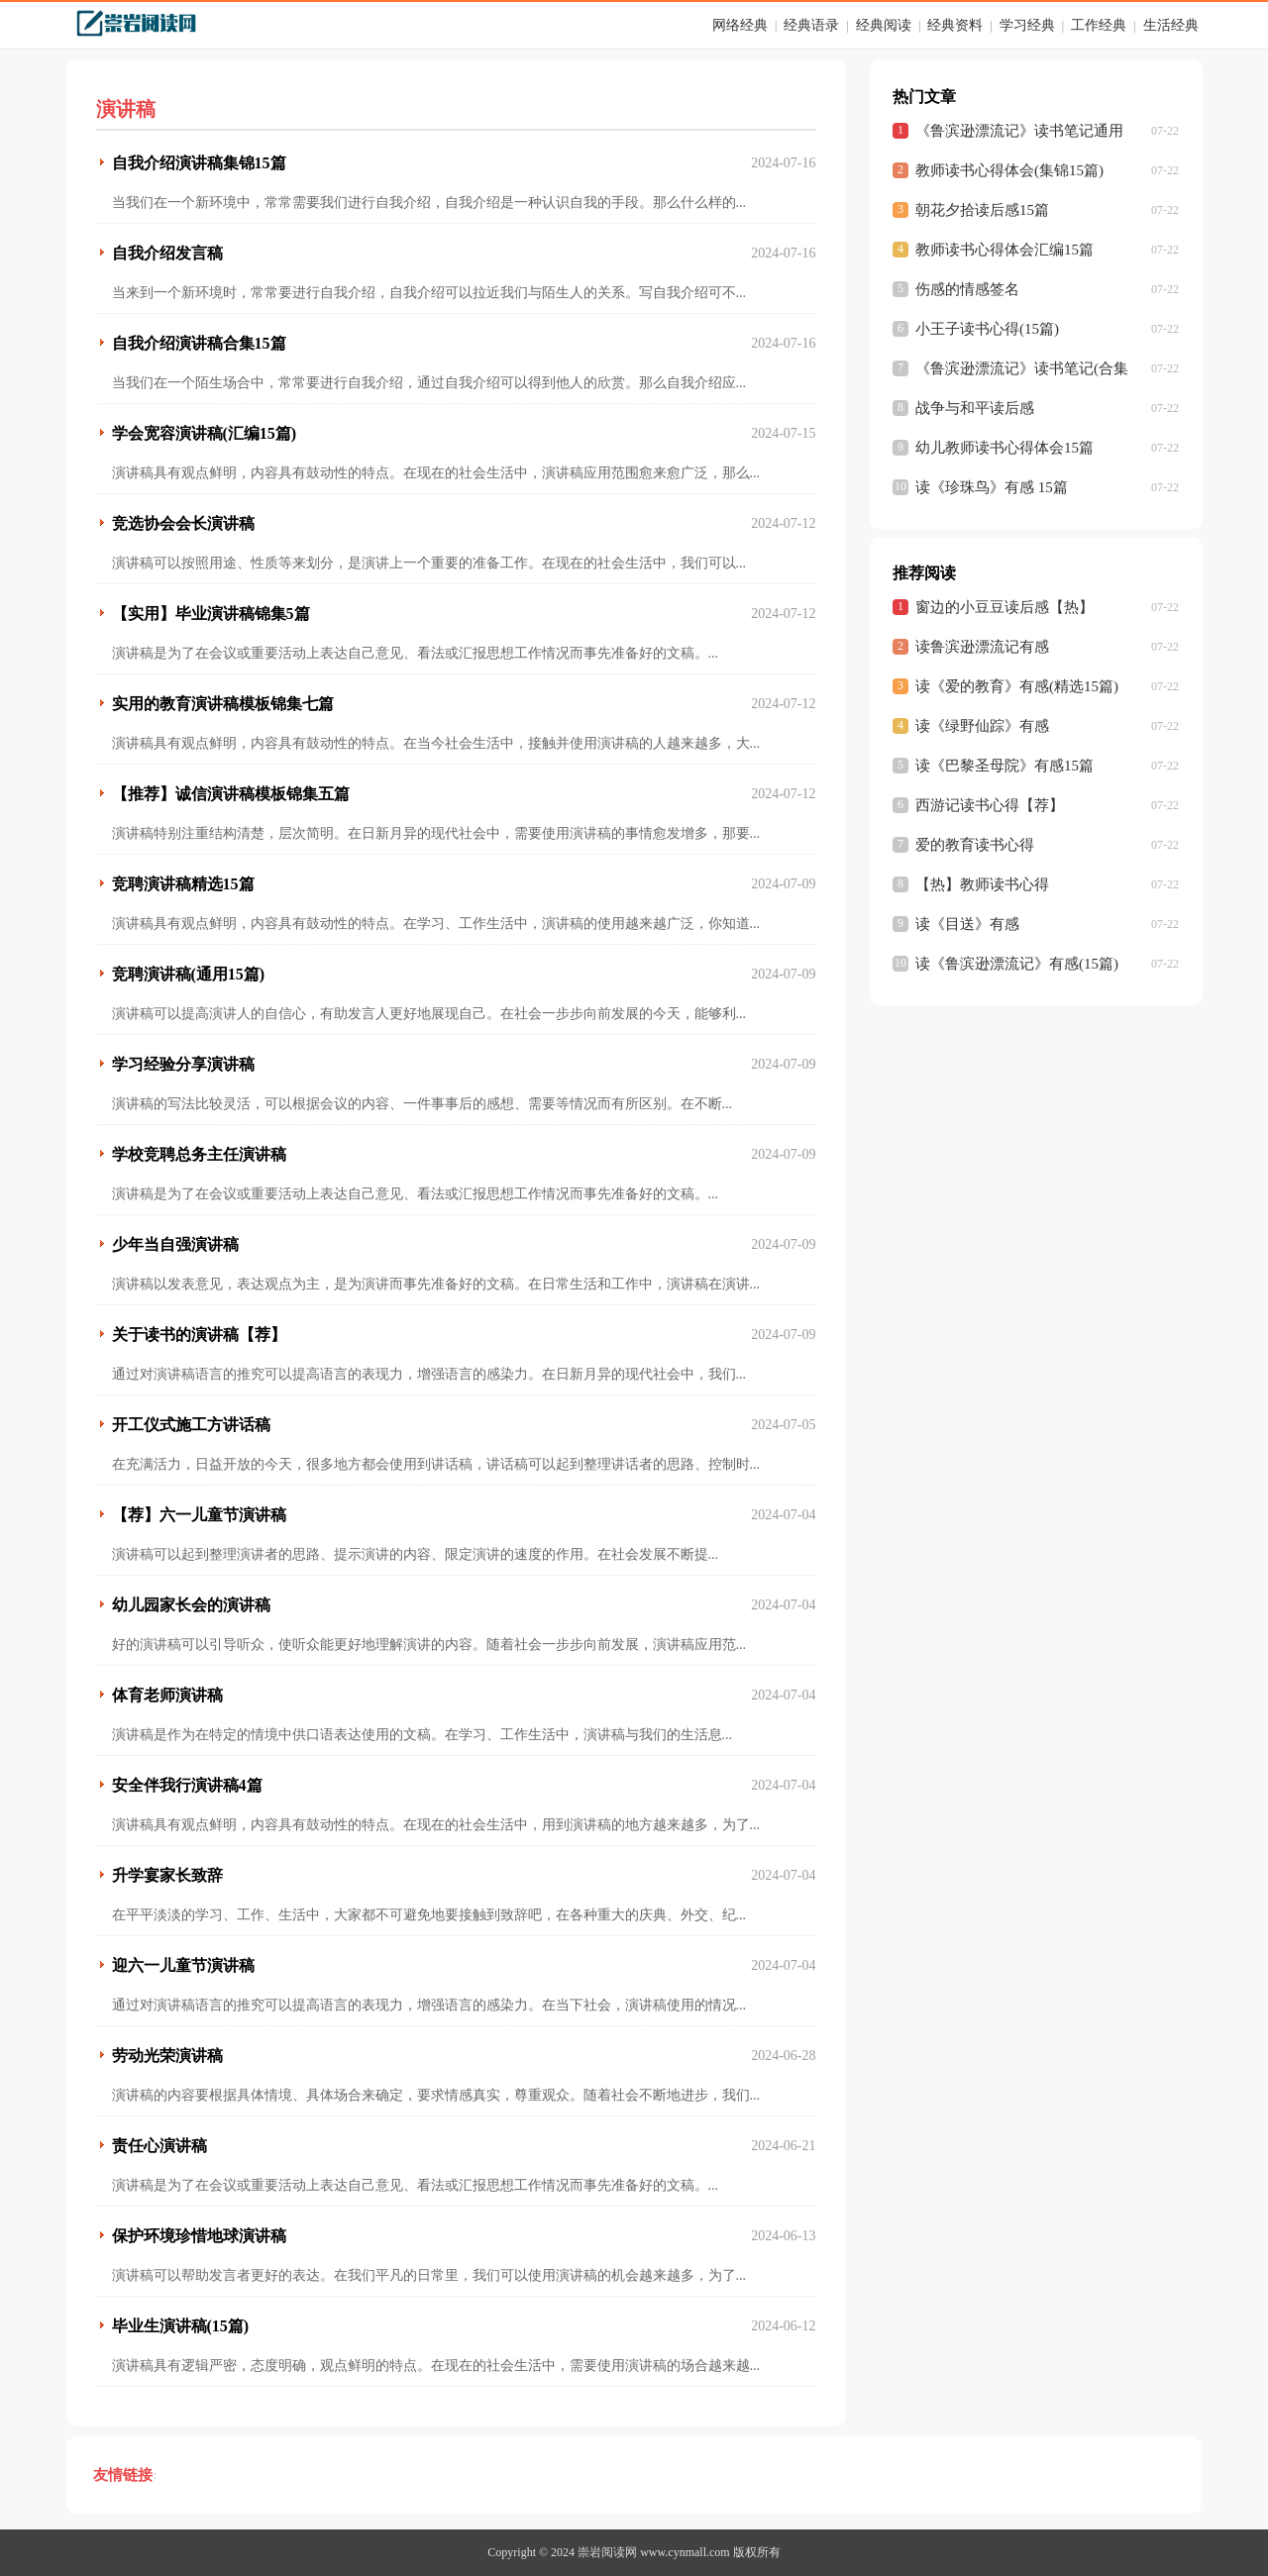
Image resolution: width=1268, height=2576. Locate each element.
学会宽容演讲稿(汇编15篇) (204, 433)
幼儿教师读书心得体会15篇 (1004, 448)
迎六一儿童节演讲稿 (183, 1965)
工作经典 (1098, 25)
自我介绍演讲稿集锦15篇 (199, 163)
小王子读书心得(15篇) (987, 329)
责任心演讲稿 (159, 2145)
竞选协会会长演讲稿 (183, 523)
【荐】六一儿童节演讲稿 (199, 1514)
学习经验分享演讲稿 (183, 1064)
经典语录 (811, 25)
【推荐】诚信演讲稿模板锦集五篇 (231, 793)
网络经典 (740, 25)
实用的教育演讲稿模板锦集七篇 (223, 703)
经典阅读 (883, 25)
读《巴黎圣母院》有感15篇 (1004, 765)
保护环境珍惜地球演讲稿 (199, 2235)
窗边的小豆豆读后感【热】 (1004, 607)
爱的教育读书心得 (974, 845)
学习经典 (1027, 25)
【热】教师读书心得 (982, 884)
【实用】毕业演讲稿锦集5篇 (211, 613)
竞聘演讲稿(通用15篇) (188, 974)
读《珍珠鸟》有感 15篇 (991, 487)
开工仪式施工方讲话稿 (191, 1424)
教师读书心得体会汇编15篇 (1004, 250)
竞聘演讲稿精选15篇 (183, 884)
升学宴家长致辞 (167, 1875)
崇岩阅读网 (607, 2552)
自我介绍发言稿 (167, 253)
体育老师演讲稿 (167, 1695)
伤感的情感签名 (967, 289)
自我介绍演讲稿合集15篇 (199, 343)
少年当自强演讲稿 (175, 1244)
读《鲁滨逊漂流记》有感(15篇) (1016, 964)
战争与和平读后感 (974, 408)
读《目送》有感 (967, 924)
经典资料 (955, 25)
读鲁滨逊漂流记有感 (982, 647)
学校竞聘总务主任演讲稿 (199, 1154)
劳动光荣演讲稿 (167, 2055)
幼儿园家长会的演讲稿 (191, 1605)
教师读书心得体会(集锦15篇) (1009, 170)
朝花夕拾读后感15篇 (982, 210)
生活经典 (1171, 25)
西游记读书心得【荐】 (989, 805)
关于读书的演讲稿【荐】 (199, 1334)
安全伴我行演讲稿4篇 (187, 1785)
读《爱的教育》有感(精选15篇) (1016, 686)
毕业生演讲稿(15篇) (181, 2326)
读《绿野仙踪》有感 (982, 726)
